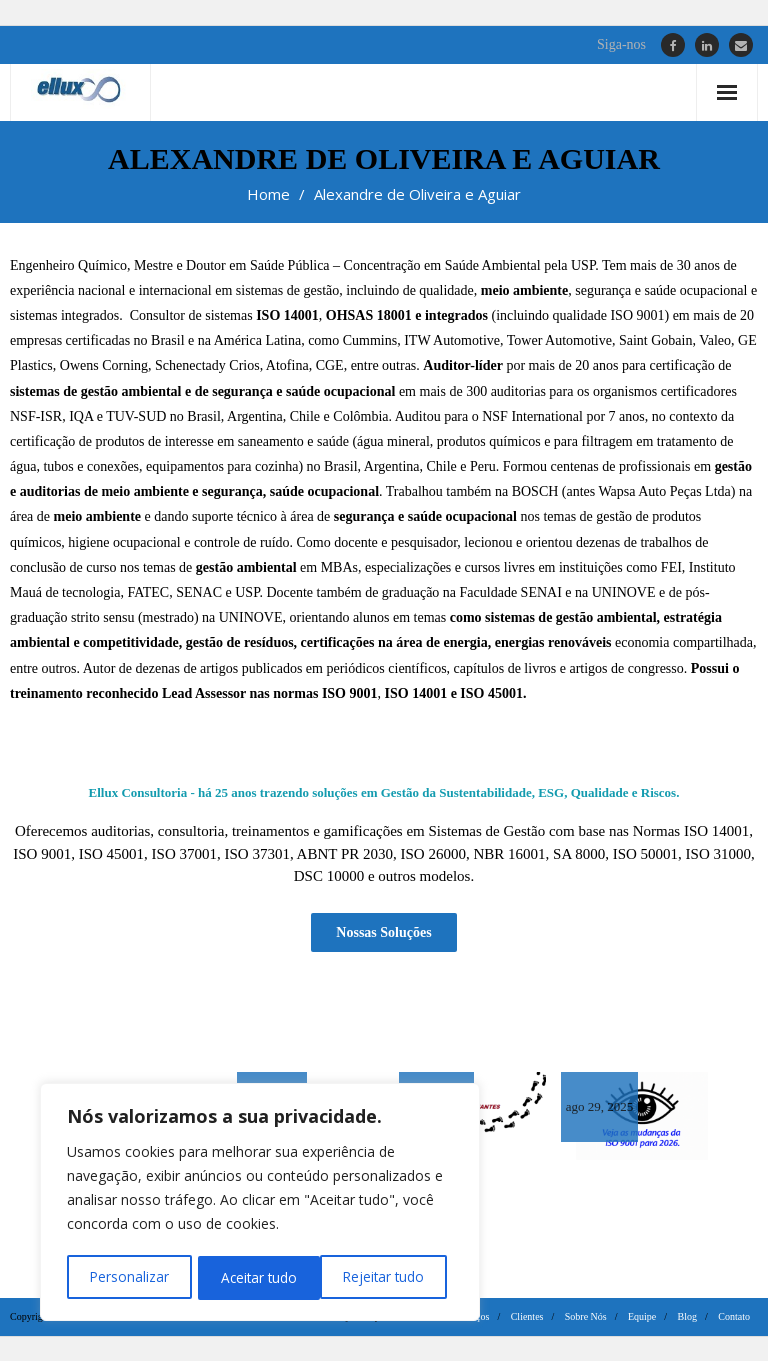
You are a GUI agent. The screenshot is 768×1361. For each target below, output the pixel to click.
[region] (260, 1204)
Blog (687, 1315)
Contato (734, 1315)
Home (268, 194)
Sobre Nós (586, 1315)
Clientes (527, 1315)
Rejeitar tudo (260, 1277)
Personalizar (128, 1277)
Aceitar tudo (392, 1277)
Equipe (642, 1315)
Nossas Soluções (383, 930)
